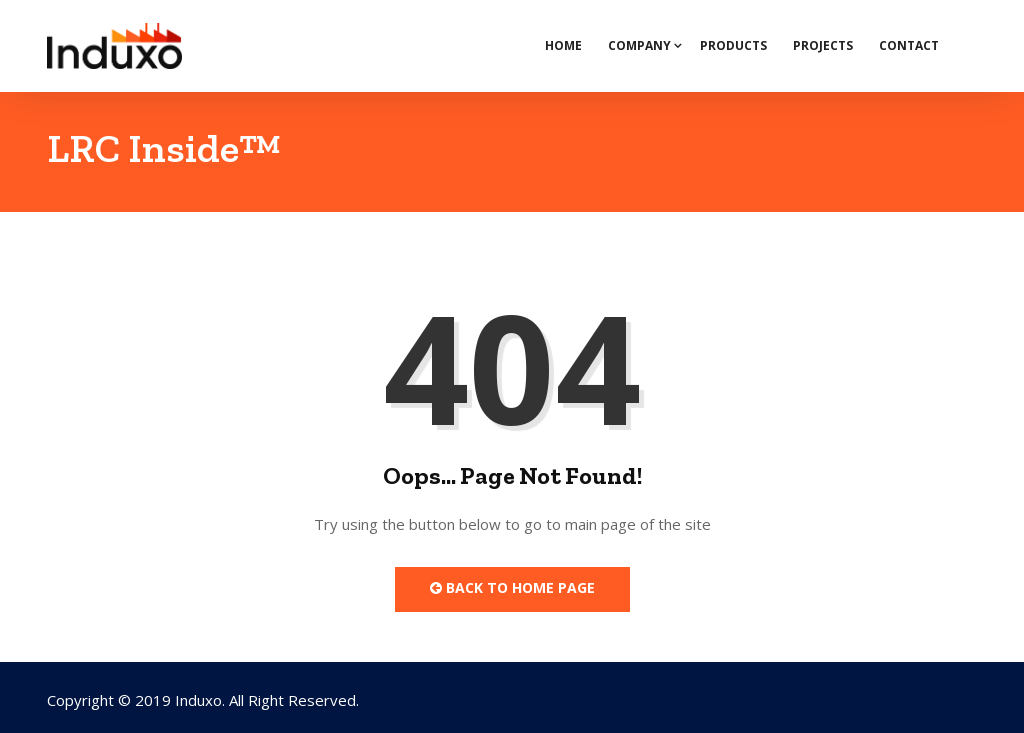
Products (733, 45)
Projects (823, 45)
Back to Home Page (512, 587)
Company (639, 45)
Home (563, 45)
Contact (909, 45)
